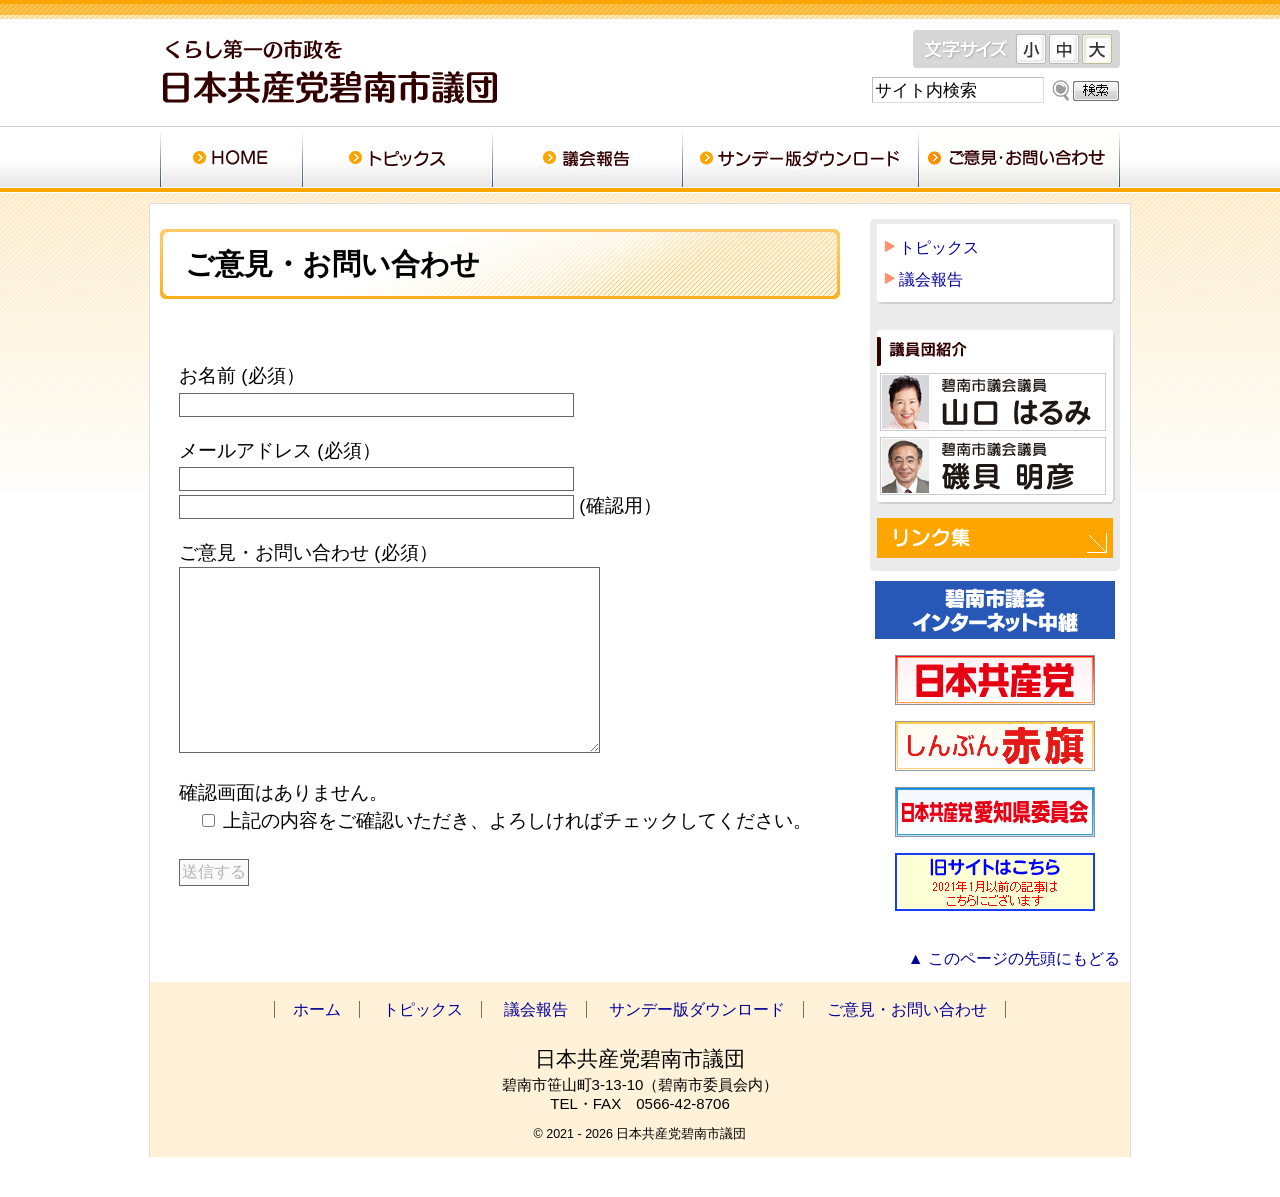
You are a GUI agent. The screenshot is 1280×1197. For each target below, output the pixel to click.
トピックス (397, 160)
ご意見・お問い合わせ (1019, 160)
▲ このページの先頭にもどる (1014, 998)
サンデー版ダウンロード (800, 160)
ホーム (231, 160)
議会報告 (587, 160)
